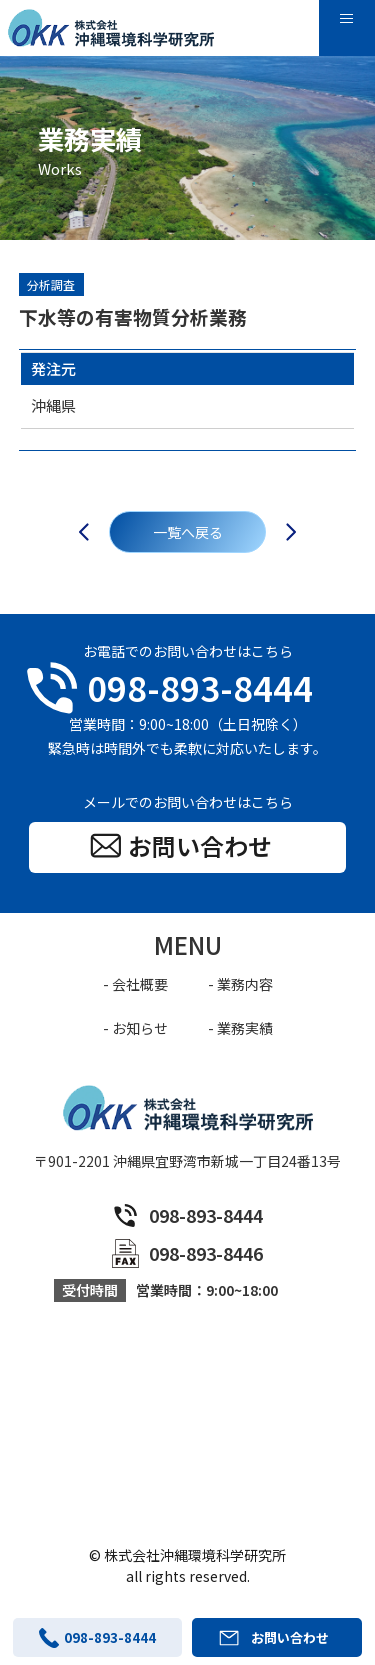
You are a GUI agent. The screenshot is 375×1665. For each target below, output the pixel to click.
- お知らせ (135, 1028)
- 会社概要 (135, 984)
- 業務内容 (240, 984)
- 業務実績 (240, 1028)
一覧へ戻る (188, 532)
